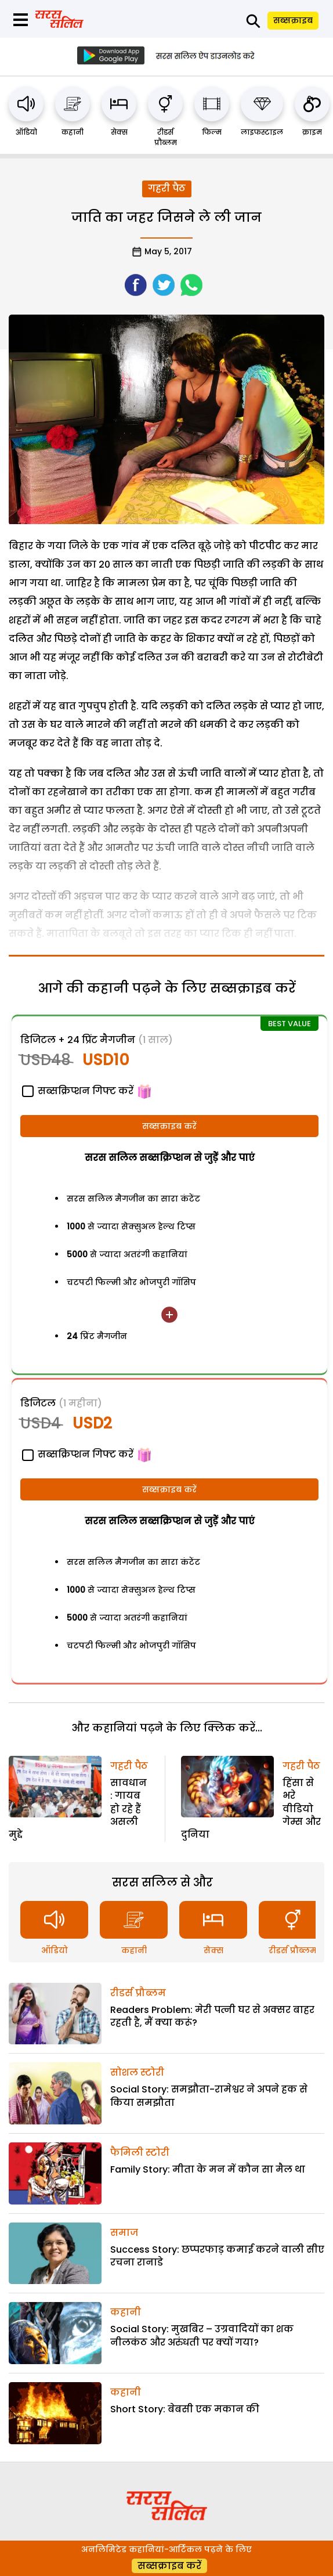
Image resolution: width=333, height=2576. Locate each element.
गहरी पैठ (167, 188)
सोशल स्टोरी (137, 2072)
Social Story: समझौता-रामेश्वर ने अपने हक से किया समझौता (208, 2096)
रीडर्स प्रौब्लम (165, 137)
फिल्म (212, 132)
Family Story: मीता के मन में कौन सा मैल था (207, 2169)
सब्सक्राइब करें (169, 1126)
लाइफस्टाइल (262, 132)
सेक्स (119, 132)
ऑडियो (26, 132)
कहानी (72, 132)
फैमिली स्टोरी (139, 2152)
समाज (124, 2232)
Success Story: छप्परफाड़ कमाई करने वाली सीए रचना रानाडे (217, 2256)
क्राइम (312, 132)
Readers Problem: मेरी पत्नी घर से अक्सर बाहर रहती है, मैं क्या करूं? (212, 2016)
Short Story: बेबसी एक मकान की (184, 2409)
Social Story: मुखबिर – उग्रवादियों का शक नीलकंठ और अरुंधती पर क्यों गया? (202, 2335)
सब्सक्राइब (293, 20)
